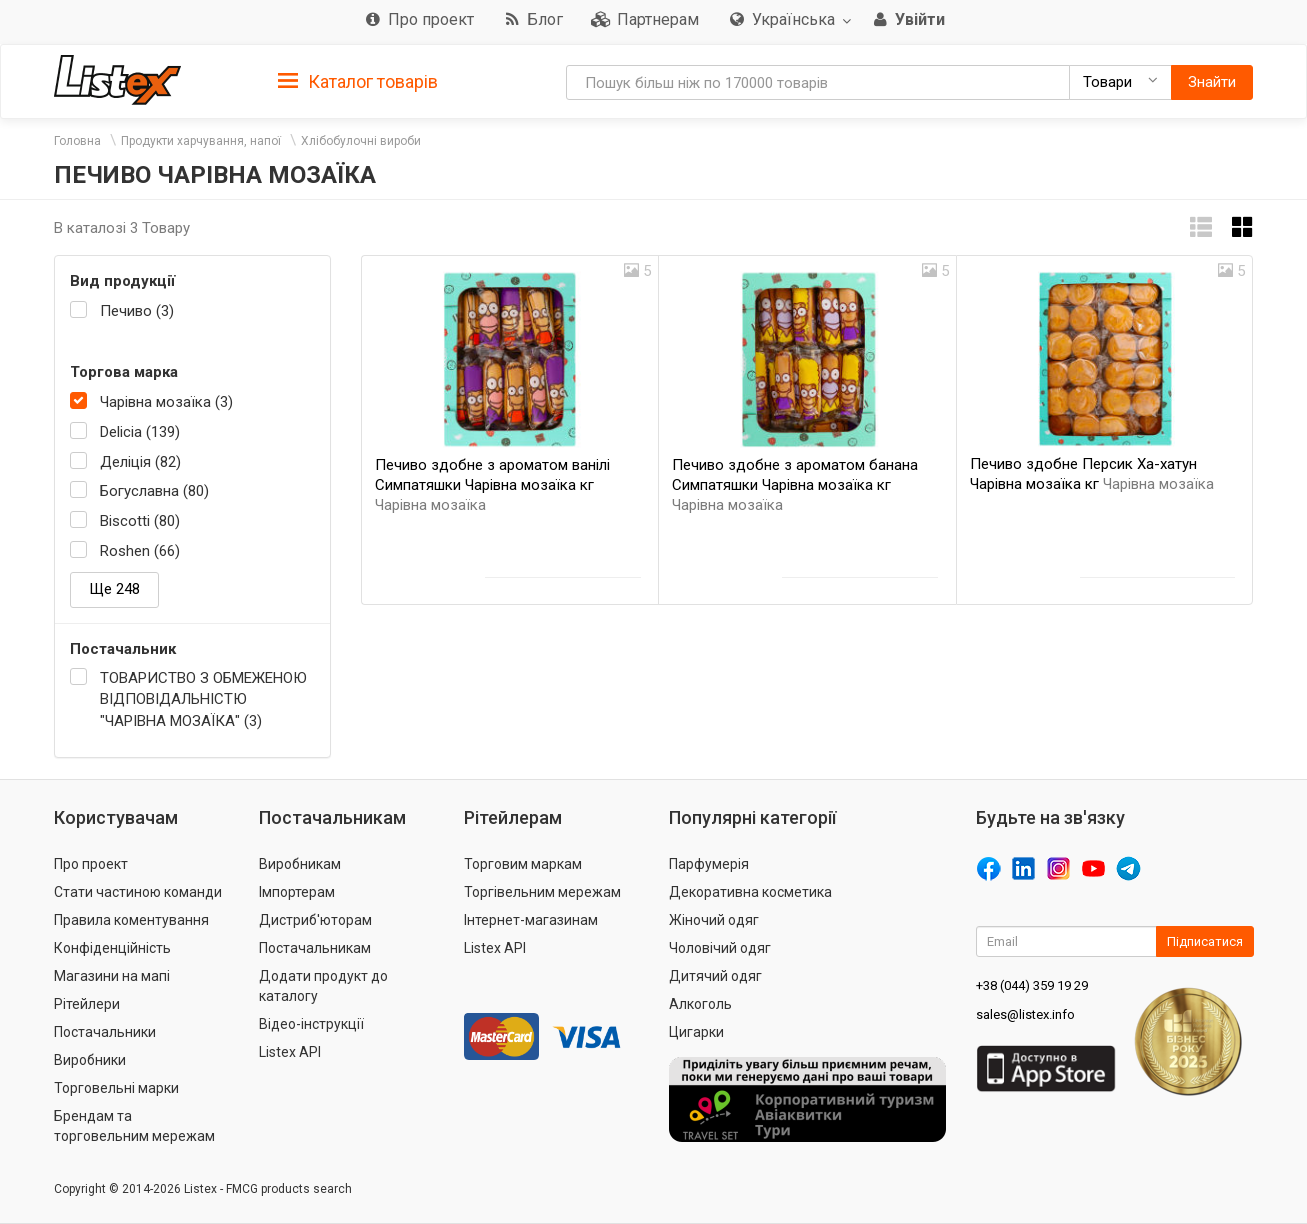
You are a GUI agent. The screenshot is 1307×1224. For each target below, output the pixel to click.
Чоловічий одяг (720, 948)
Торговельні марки (116, 1088)
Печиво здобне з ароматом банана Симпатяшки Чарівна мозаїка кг (795, 485)
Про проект (91, 864)
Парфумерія (709, 864)
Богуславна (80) (154, 491)
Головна (77, 141)
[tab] (358, 80)
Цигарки (696, 1032)
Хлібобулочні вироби (361, 141)
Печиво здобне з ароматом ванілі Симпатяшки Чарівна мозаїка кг (492, 485)
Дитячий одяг (715, 976)
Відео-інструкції (311, 1024)
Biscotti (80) (140, 521)
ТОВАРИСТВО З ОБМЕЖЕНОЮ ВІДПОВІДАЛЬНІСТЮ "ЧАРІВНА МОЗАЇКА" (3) (203, 699)
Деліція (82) (140, 462)
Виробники (90, 1060)
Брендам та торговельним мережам (134, 1126)
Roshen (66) (140, 551)
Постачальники (105, 1032)
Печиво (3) (137, 311)
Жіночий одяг (714, 920)
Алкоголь (700, 1004)
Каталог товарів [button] (358, 82)
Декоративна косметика (750, 892)
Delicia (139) (140, 432)
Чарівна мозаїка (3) (166, 402)
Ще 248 (114, 589)
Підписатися (1205, 941)
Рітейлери (87, 1004)
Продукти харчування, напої (201, 141)
